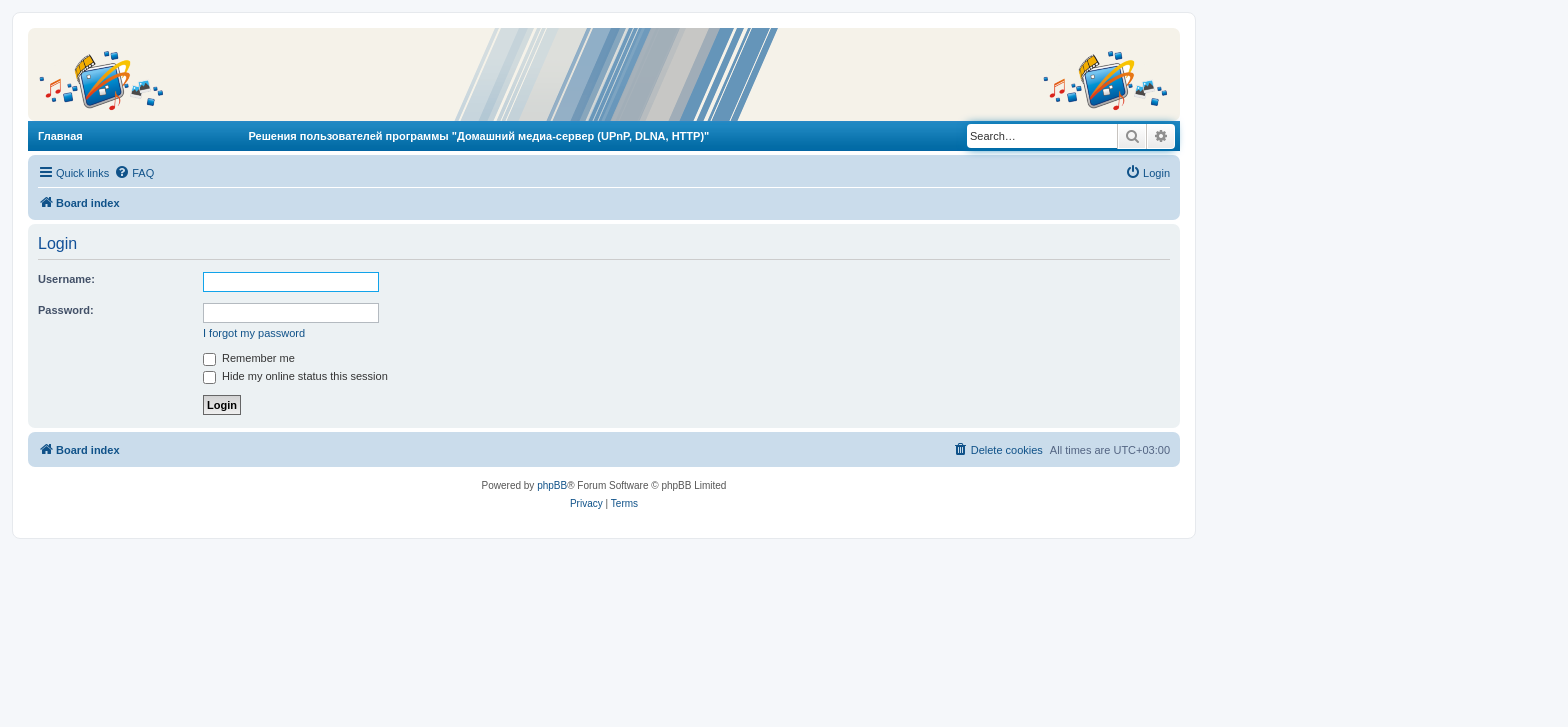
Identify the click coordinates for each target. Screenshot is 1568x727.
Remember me (249, 358)
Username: (66, 279)
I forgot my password (254, 333)
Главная (60, 136)
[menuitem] (134, 173)
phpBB (552, 485)
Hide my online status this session (295, 376)
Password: (66, 310)
